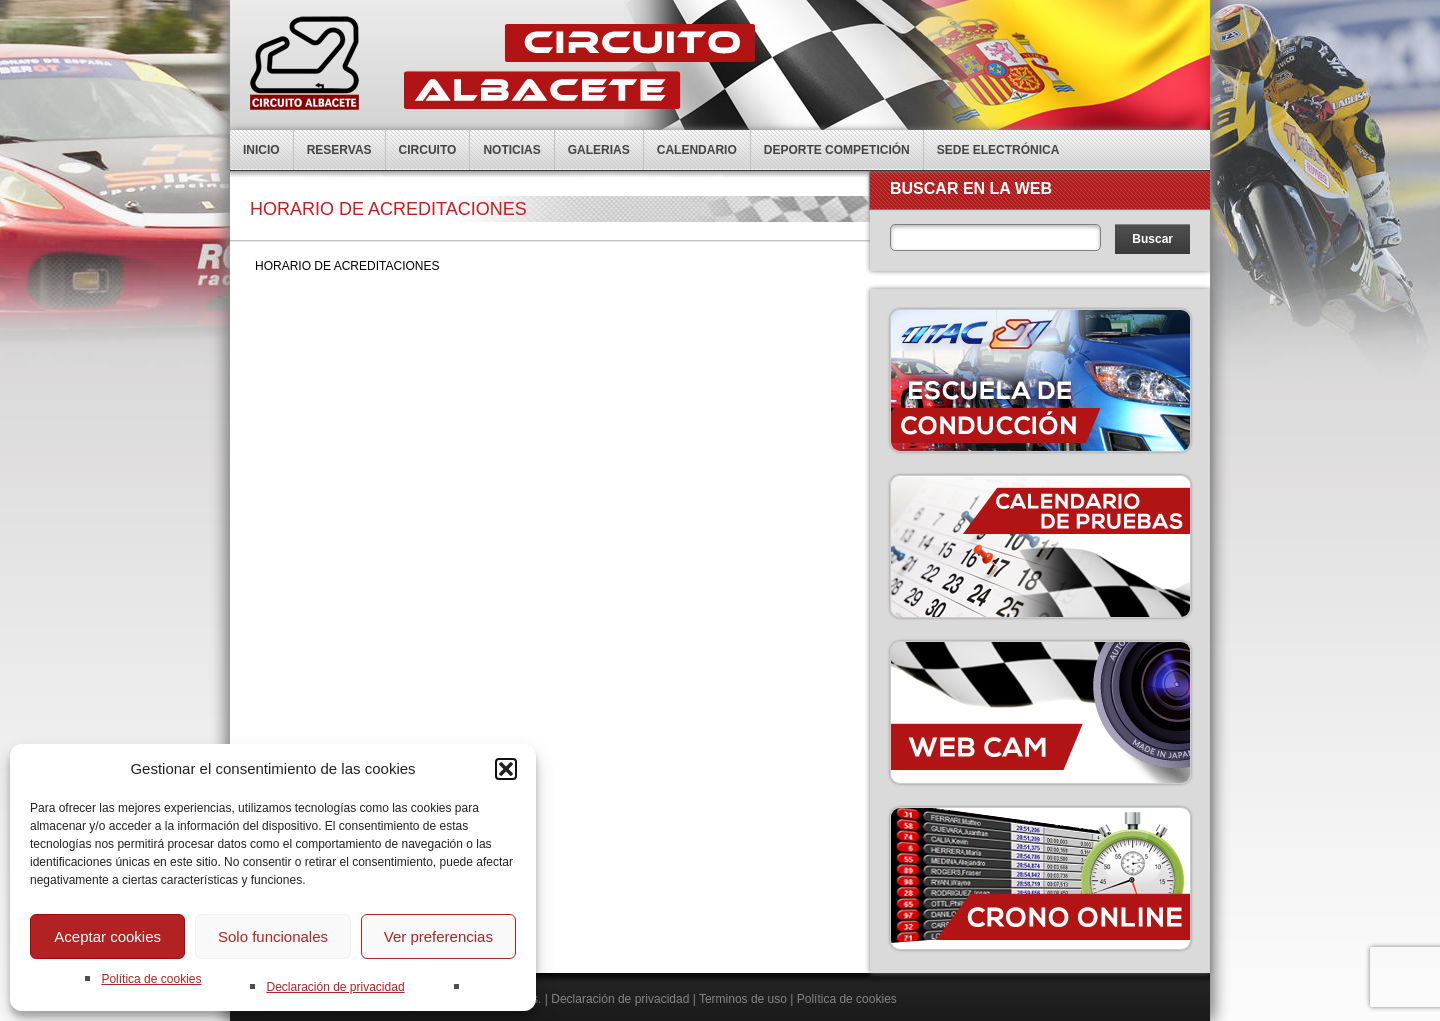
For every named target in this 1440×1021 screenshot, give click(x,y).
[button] (506, 769)
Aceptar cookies (107, 936)
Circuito (428, 150)
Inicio (261, 150)
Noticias (511, 150)
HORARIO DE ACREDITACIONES (347, 266)
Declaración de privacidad (335, 987)
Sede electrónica (998, 150)
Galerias (599, 150)
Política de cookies (151, 979)
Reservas (339, 150)
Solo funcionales (273, 936)
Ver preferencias (438, 936)
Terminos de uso (743, 999)
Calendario (697, 150)
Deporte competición (837, 150)
